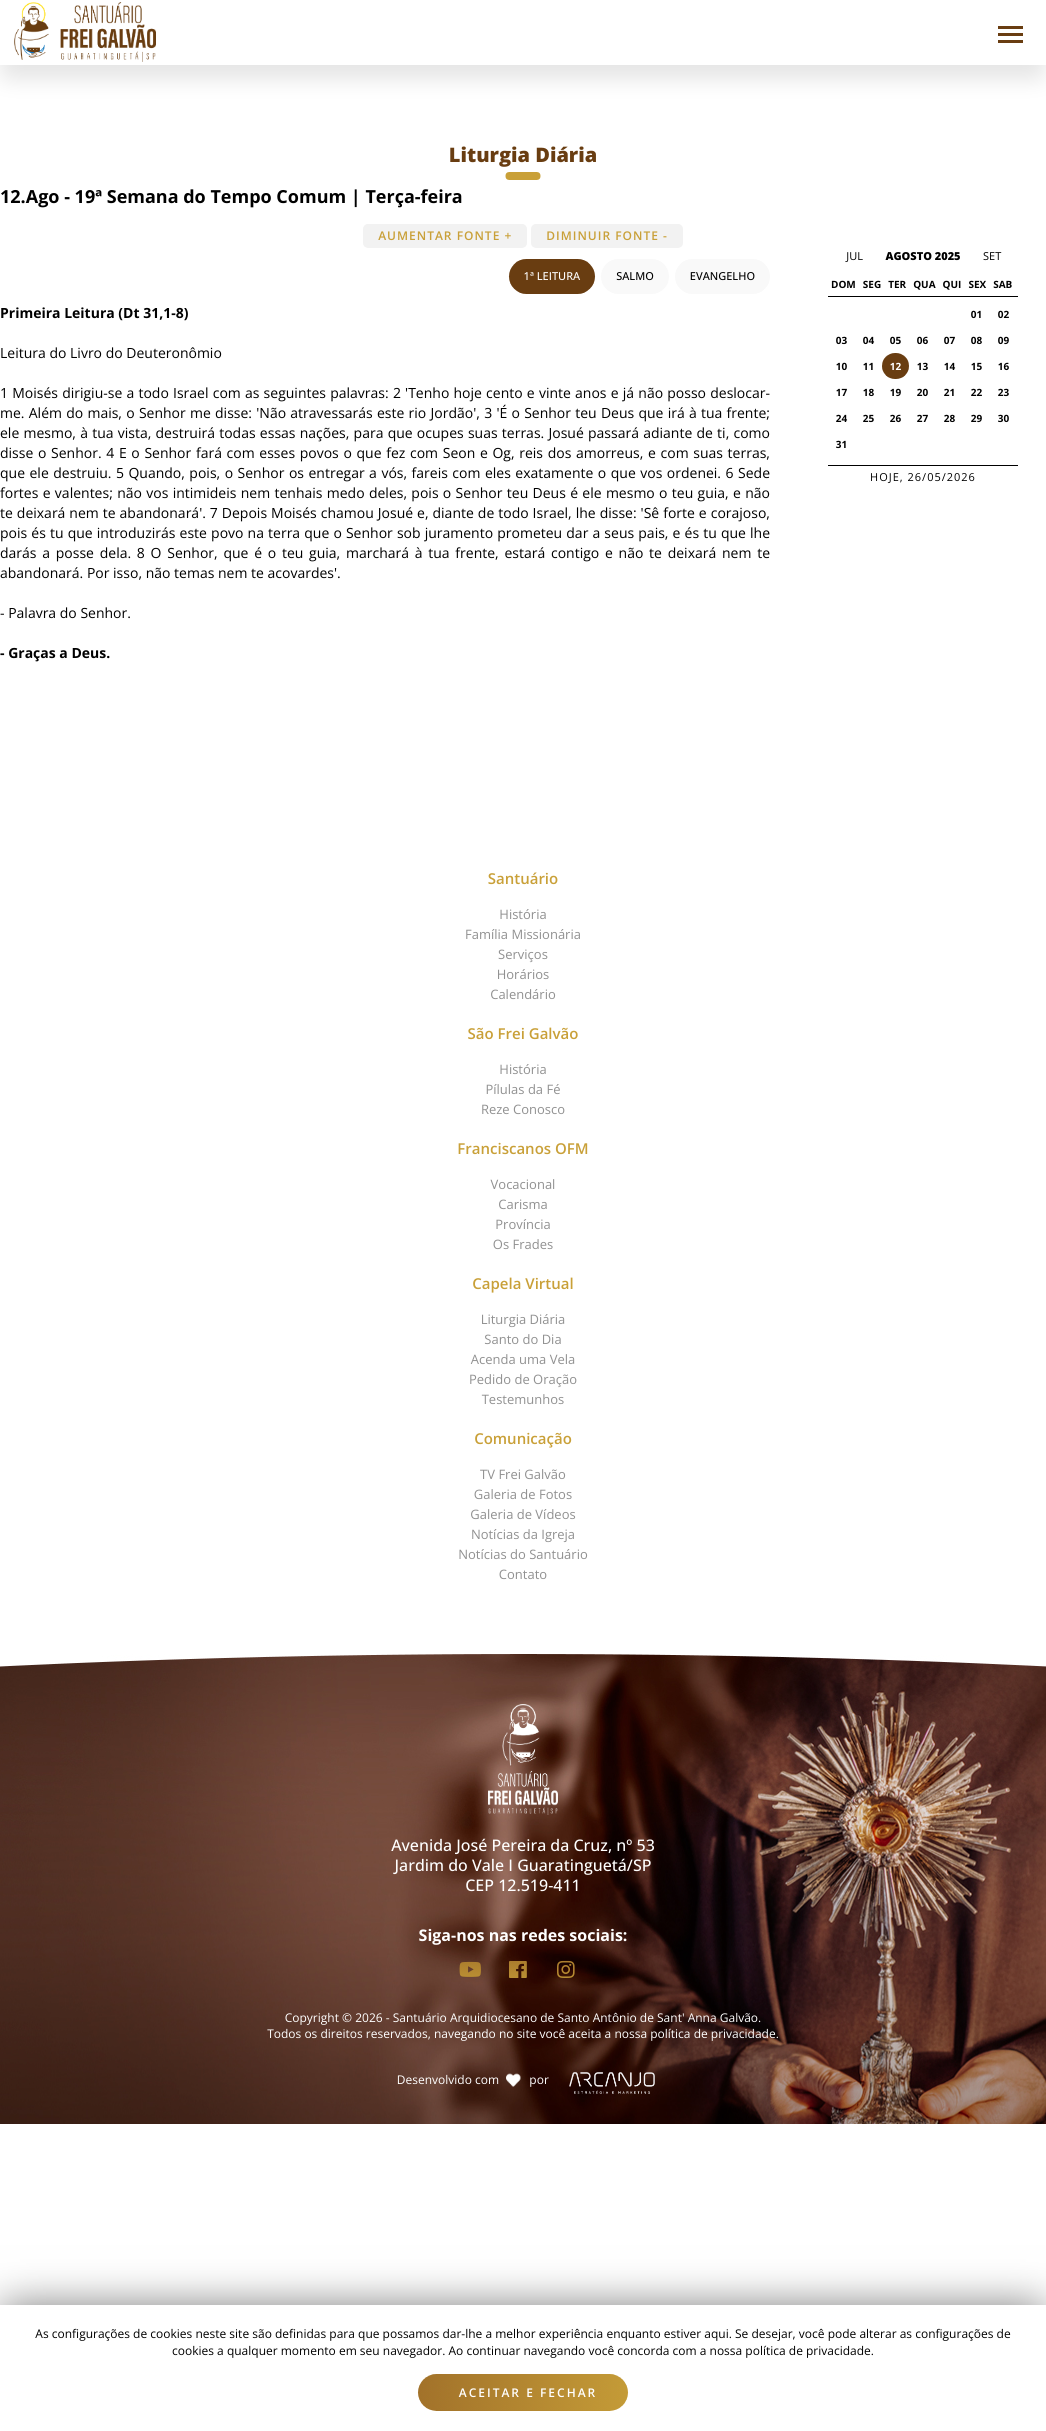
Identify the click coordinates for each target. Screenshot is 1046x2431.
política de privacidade (712, 2033)
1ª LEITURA (552, 276)
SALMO (635, 276)
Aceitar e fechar (528, 2392)
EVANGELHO (722, 276)
